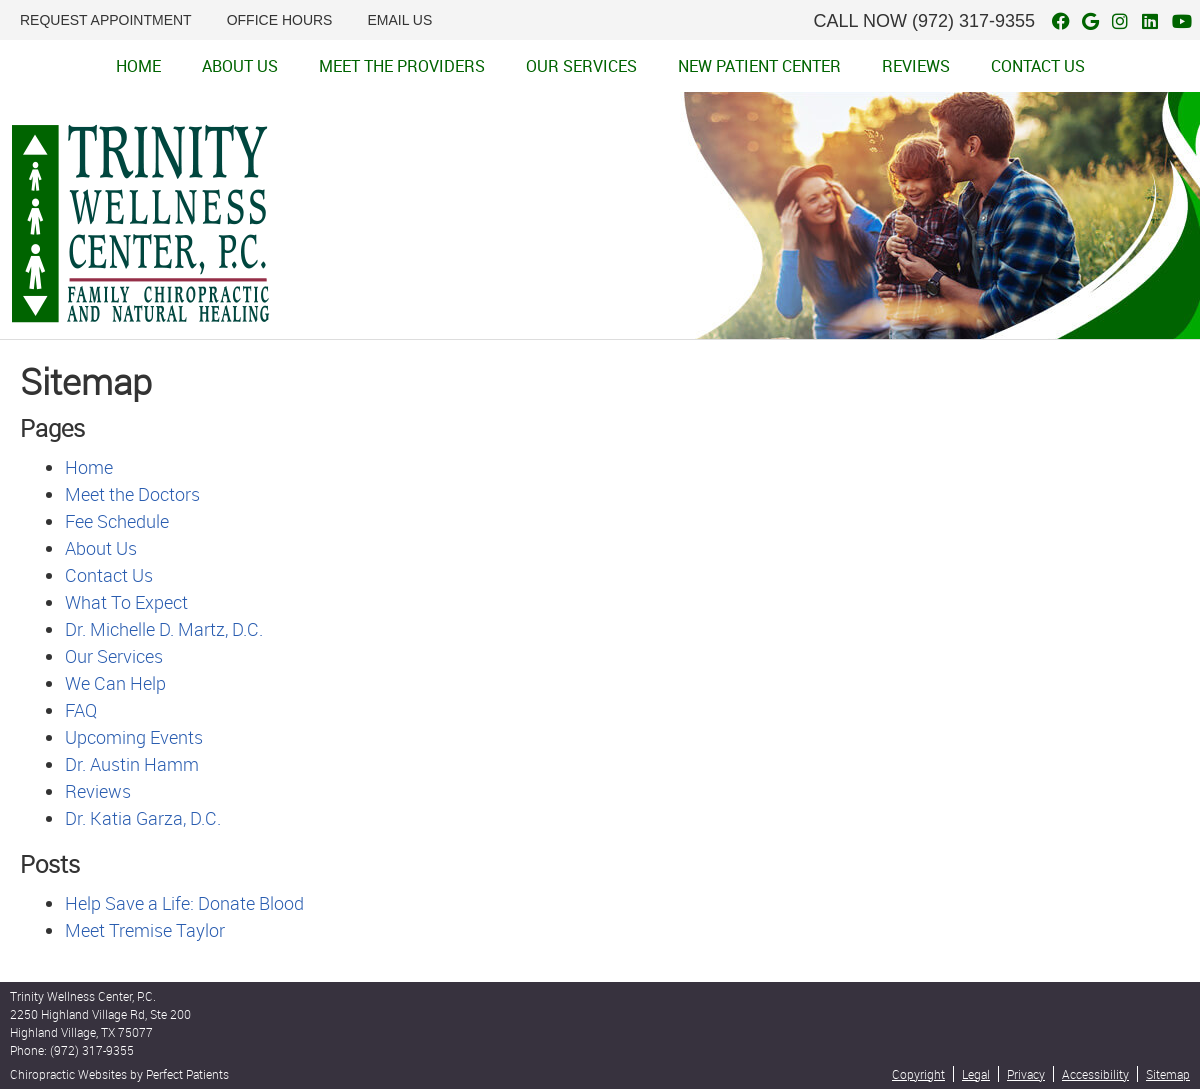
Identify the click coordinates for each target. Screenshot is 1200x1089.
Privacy (1026, 1074)
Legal (976, 1074)
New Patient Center (759, 66)
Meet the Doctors (132, 494)
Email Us (399, 20)
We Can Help (115, 683)
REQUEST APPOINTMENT (106, 20)
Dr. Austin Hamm (132, 764)
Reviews (916, 66)
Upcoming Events (134, 737)
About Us (240, 66)
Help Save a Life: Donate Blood (184, 903)
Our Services (581, 66)
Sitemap (1168, 1074)
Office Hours (280, 20)
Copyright (918, 1074)
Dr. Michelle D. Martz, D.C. (164, 629)
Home (138, 66)
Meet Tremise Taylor (145, 930)
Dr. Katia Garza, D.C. (143, 818)
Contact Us (1038, 66)
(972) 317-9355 (973, 21)
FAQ (81, 710)
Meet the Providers (402, 66)
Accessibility (1095, 1074)
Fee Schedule (117, 521)
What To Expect (126, 602)
